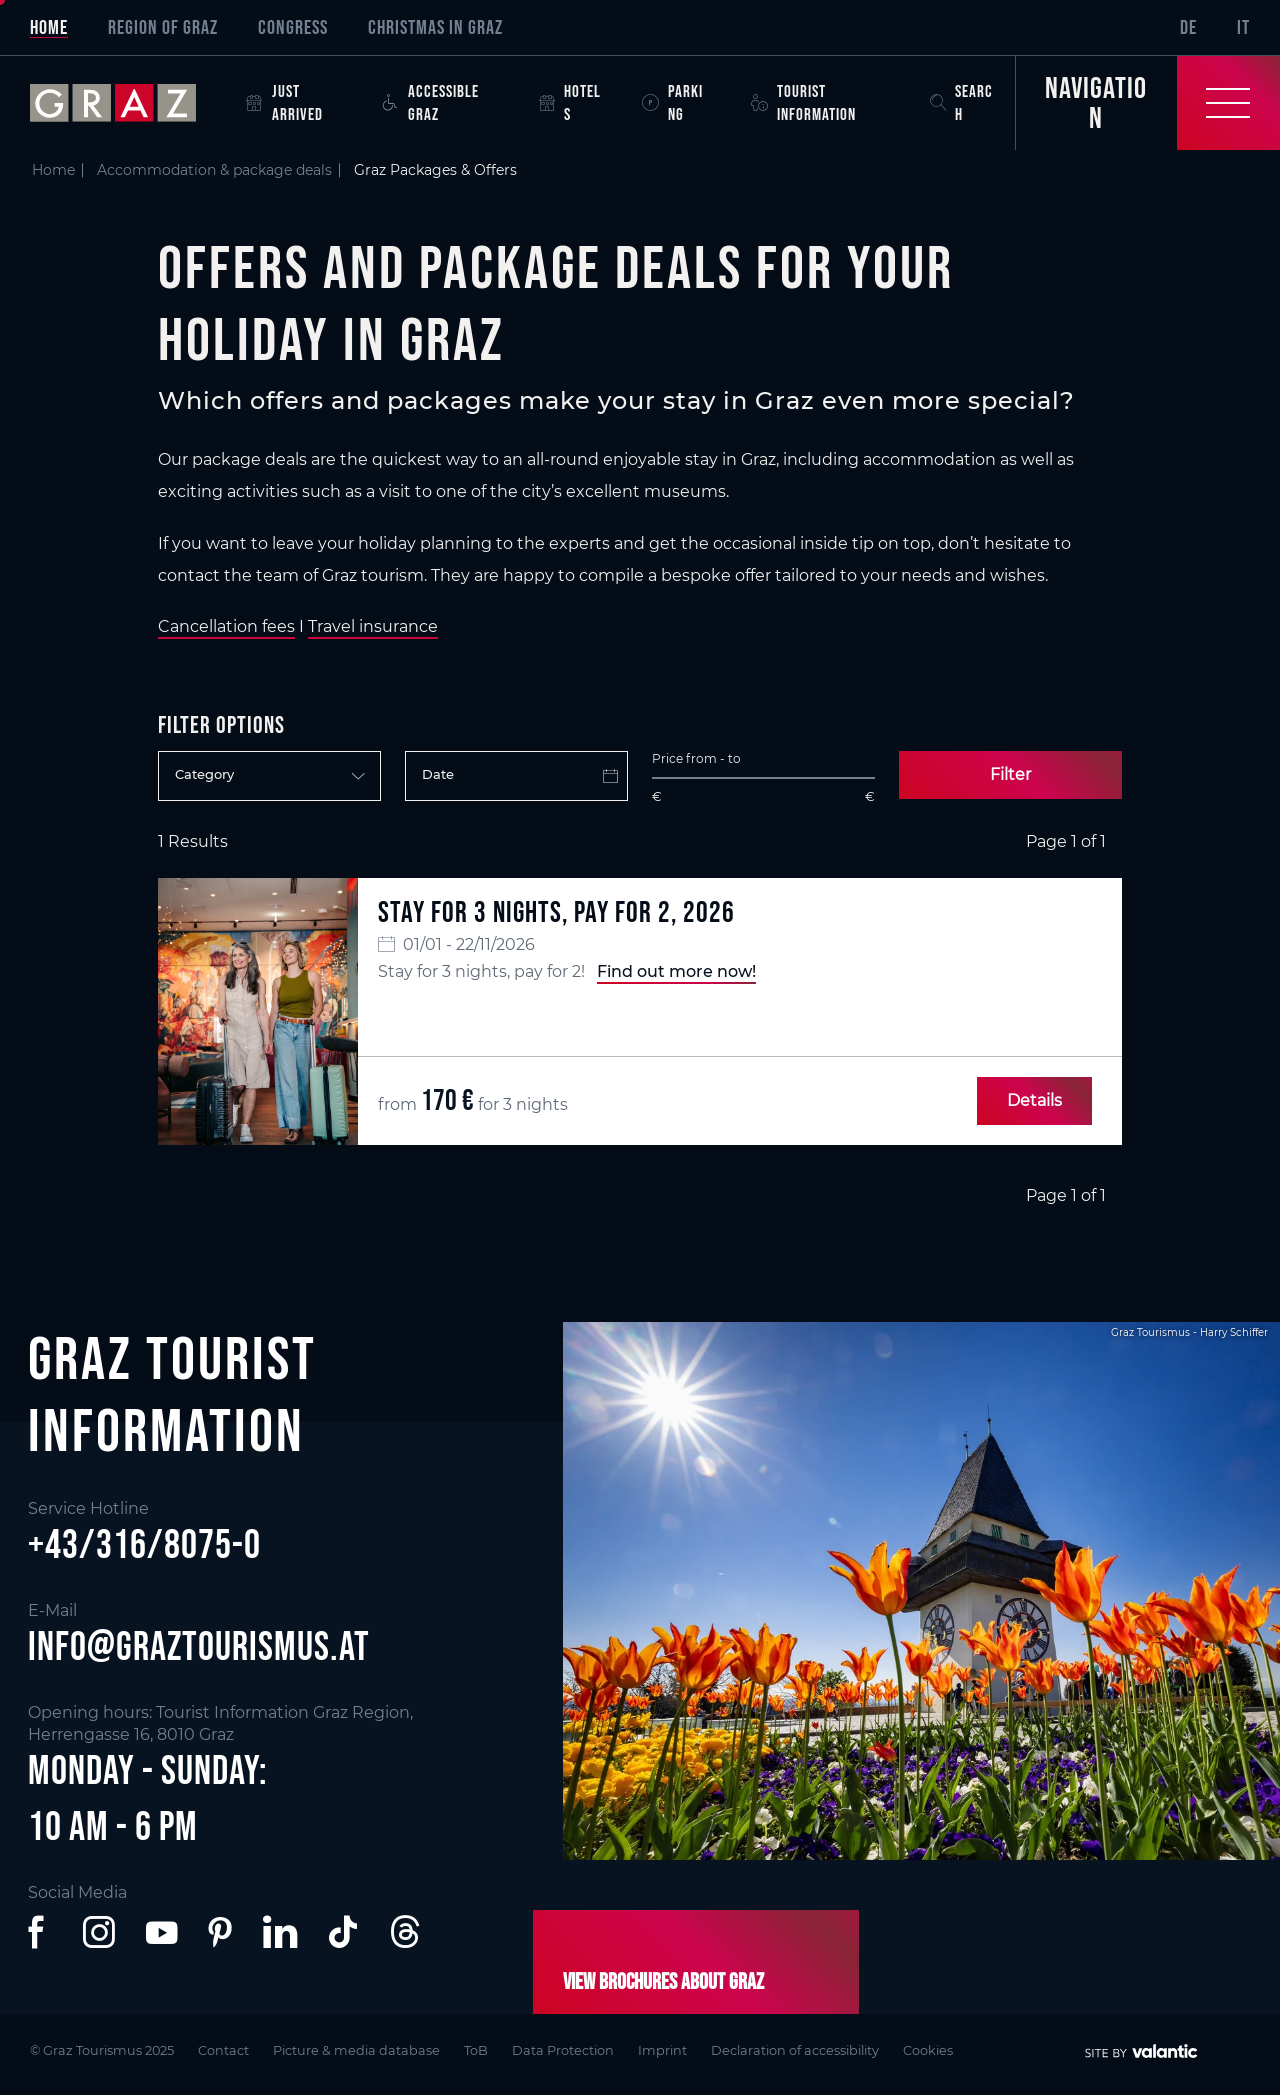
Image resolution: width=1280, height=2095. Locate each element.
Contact (223, 2050)
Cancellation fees (226, 626)
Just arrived (284, 102)
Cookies (928, 2050)
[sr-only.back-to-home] (128, 103)
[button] (40, 1932)
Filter (1010, 774)
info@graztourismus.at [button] (199, 1646)
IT (1243, 27)
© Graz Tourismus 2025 (102, 2050)
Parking (672, 102)
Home (49, 27)
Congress (293, 27)
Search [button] (961, 102)
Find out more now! (676, 971)
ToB (476, 2050)
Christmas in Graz (435, 27)
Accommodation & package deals (214, 170)
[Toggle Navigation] (1147, 103)
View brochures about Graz (663, 1981)
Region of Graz (163, 27)
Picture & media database (356, 2050)
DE (1188, 27)
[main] (640, 678)
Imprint (662, 2050)
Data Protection (563, 2050)
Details (1034, 1100)
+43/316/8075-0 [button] (144, 1544)
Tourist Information (803, 102)
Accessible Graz (431, 102)
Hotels (570, 102)
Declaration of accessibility (795, 2050)
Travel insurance (373, 626)
